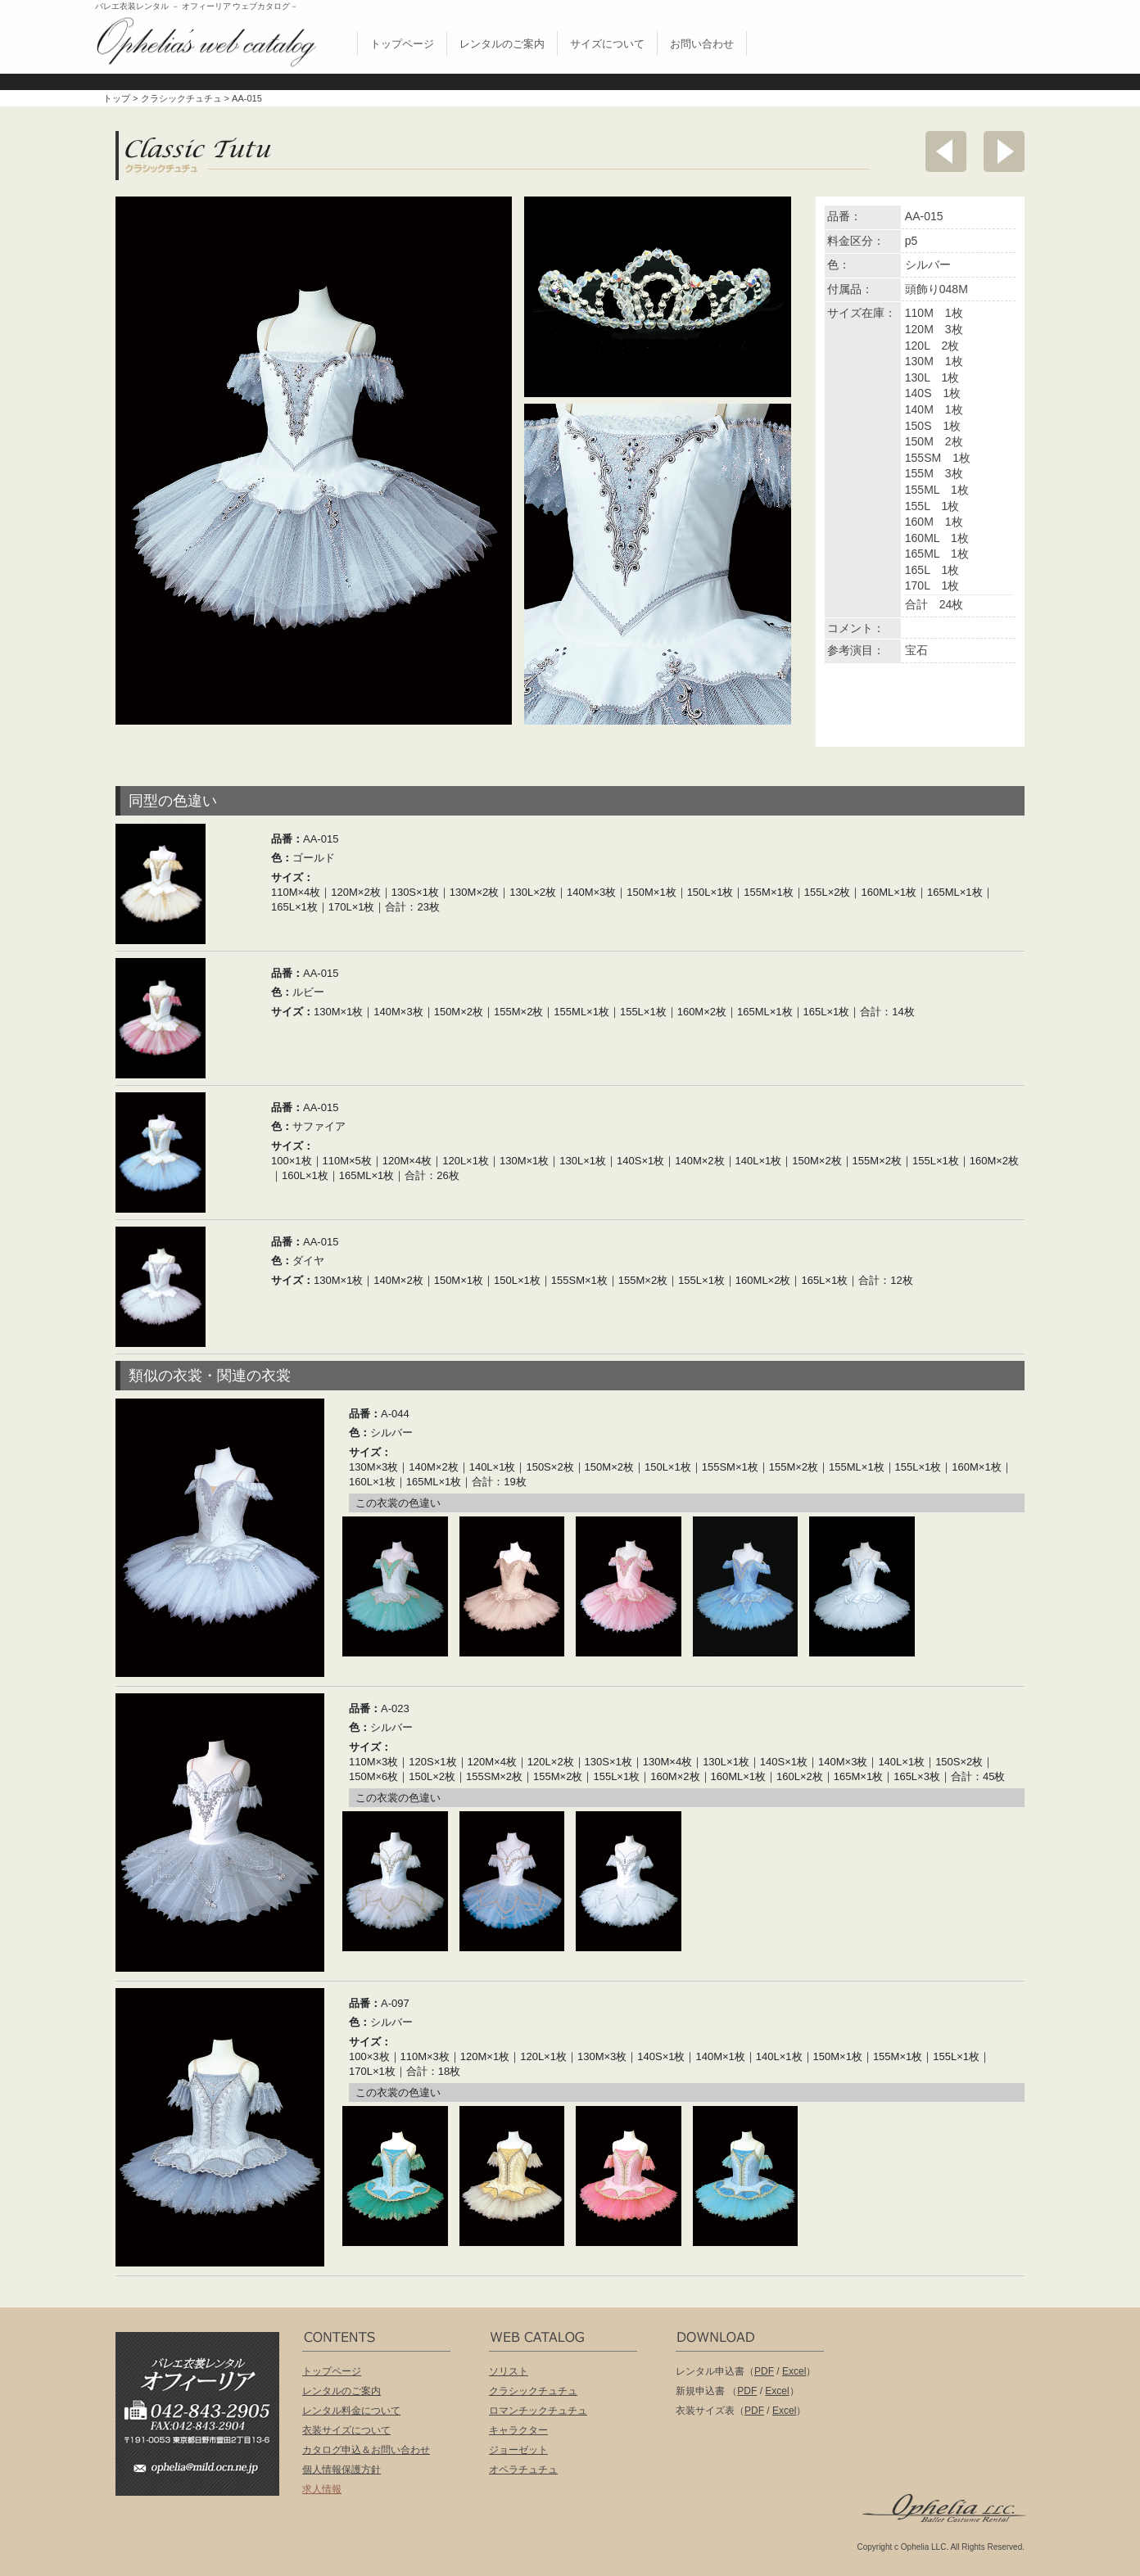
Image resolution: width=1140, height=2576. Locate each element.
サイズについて (607, 44)
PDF (764, 2371)
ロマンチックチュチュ (538, 2410)
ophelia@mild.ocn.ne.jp (205, 2472)
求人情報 (322, 2489)
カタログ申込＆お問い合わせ (366, 2450)
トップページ (402, 44)
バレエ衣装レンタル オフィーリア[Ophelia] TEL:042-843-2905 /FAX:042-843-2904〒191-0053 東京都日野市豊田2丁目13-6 (205, 2390)
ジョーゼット (518, 2450)
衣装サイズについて (346, 2430)
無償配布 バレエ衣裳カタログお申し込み (932, 39)
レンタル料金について (351, 2410)
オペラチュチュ (523, 2469)
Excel (794, 2371)
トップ (116, 98)
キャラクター (518, 2430)
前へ (945, 151)
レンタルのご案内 (502, 44)
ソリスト (508, 2371)
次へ (1004, 151)
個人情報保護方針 (341, 2469)
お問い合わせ (702, 44)
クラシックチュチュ (181, 98)
